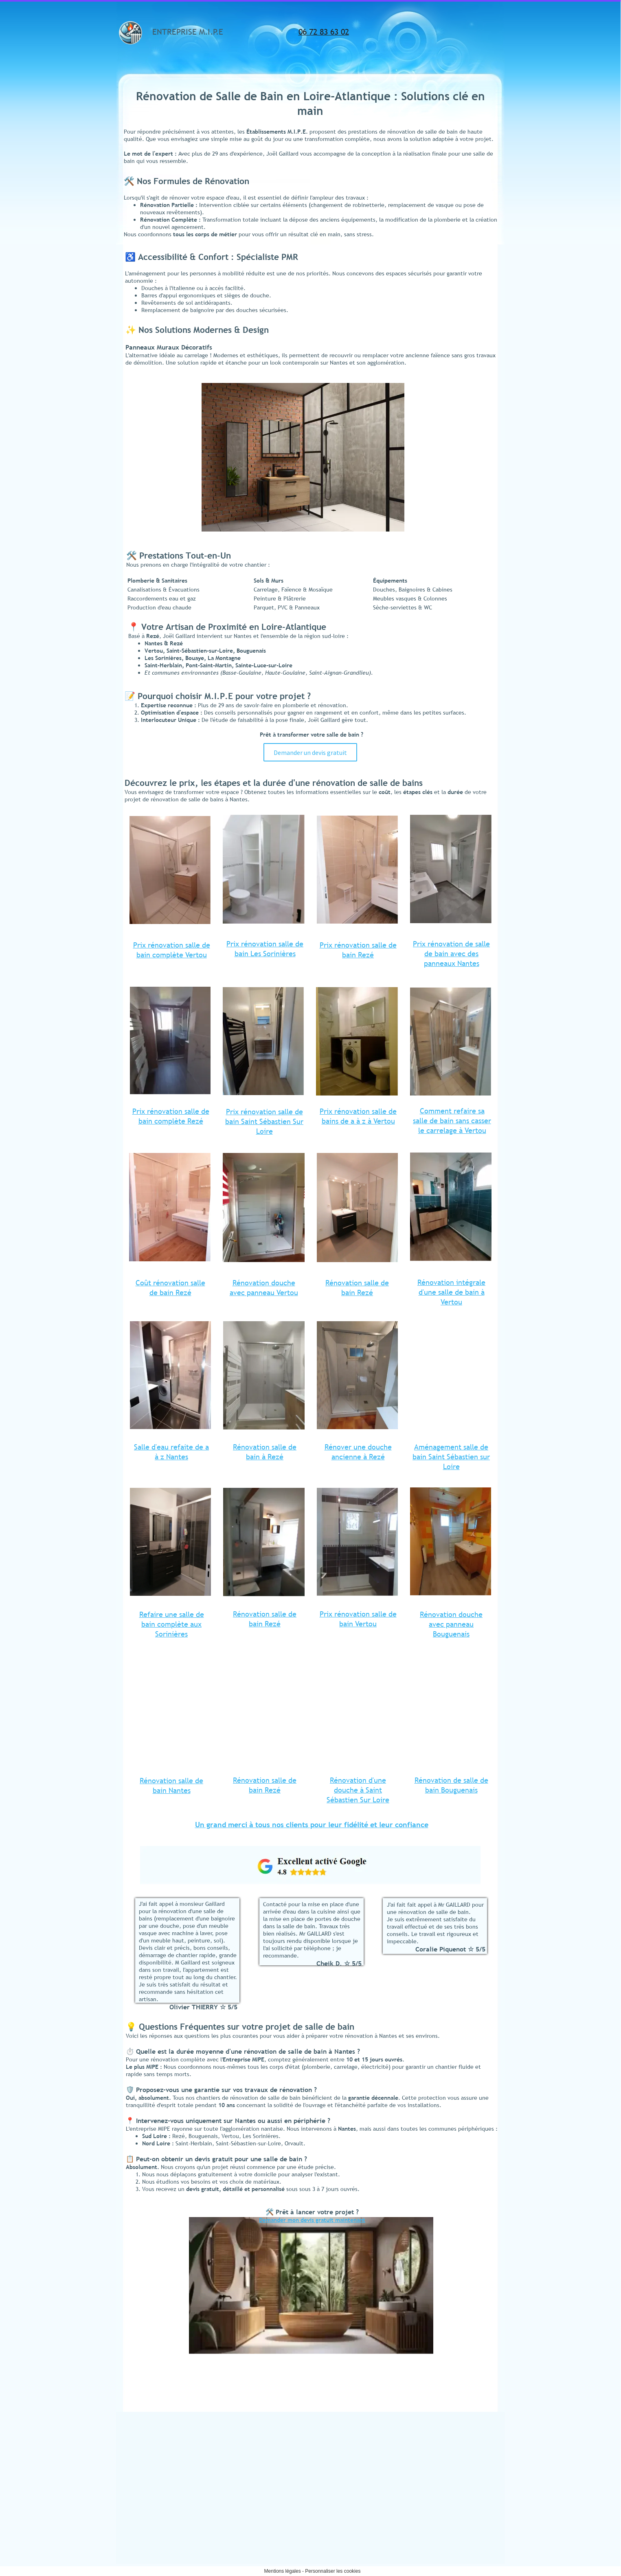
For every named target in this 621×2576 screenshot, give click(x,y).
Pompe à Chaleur (440, 2484)
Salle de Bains (430, 2412)
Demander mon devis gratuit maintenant (312, 2220)
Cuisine (422, 2433)
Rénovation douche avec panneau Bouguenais (451, 1624)
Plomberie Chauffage (438, 2444)
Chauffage (432, 2463)
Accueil (422, 2401)
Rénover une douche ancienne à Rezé (358, 1451)
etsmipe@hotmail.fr (150, 2451)
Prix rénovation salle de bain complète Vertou (171, 949)
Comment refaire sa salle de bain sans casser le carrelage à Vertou (452, 1120)
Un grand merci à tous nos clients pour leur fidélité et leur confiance (311, 1824)
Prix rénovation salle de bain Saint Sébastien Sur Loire (264, 1121)
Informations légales (437, 2497)
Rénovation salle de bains (449, 2421)
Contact (423, 2507)
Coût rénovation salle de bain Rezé (170, 1287)
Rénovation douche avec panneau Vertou (264, 1287)
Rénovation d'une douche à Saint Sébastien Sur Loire (358, 1789)
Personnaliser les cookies (332, 2571)
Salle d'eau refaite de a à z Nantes (171, 1451)
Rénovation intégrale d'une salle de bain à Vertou (451, 1292)
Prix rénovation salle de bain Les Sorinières (264, 948)
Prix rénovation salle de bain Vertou (358, 1618)
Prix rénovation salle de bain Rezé (358, 949)
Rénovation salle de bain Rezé (357, 1287)
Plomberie (431, 2452)
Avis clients (427, 2518)
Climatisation (435, 2473)
